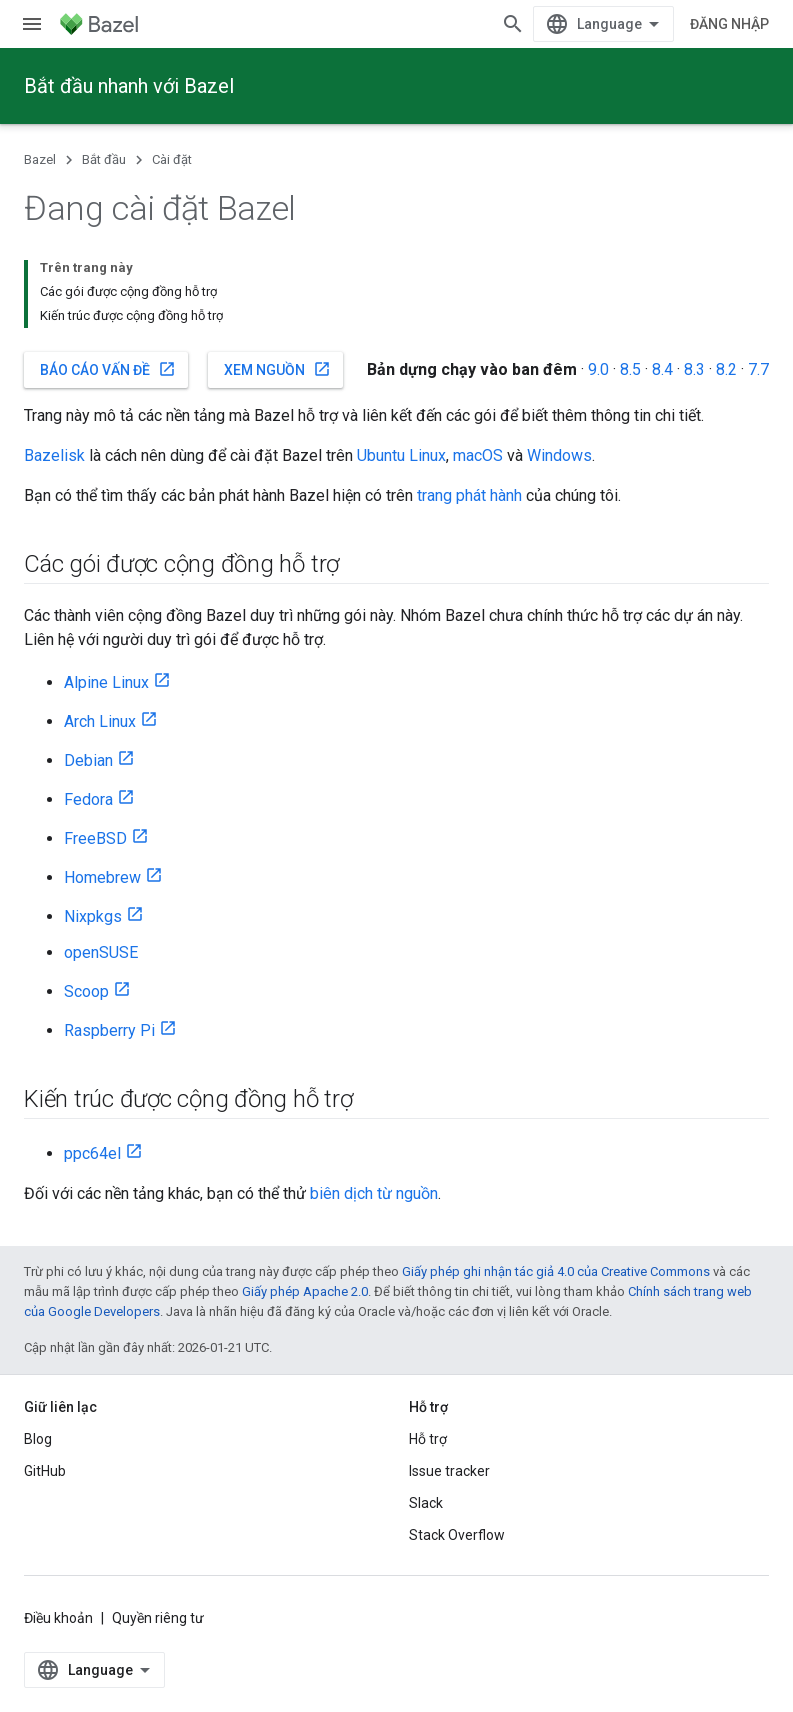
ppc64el (92, 1153)
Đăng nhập (729, 24)
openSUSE (101, 952)
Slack (426, 1503)
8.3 (694, 369)
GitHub (45, 1471)
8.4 (662, 369)
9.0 (598, 369)
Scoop (86, 991)
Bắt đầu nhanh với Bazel (129, 86)
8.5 (630, 369)
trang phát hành (469, 495)
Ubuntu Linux (401, 455)
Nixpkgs (93, 916)
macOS (478, 455)
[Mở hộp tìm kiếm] (513, 24)
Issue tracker (449, 1471)
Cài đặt (172, 159)
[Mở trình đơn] (32, 24)
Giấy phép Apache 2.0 (305, 1291)
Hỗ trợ (428, 1439)
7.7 (758, 369)
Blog (38, 1439)
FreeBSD (95, 838)
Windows (559, 455)
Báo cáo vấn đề (108, 369)
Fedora (88, 799)
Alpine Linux (106, 682)
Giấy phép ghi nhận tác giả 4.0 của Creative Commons (556, 1271)
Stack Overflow (457, 1535)
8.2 (726, 369)
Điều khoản (58, 1618)
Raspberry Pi (109, 1030)
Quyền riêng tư (158, 1618)
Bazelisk (54, 455)
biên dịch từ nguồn (374, 1193)
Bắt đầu (104, 159)
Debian (88, 760)
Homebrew (102, 877)
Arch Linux (100, 721)
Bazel (40, 159)
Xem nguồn (277, 369)
